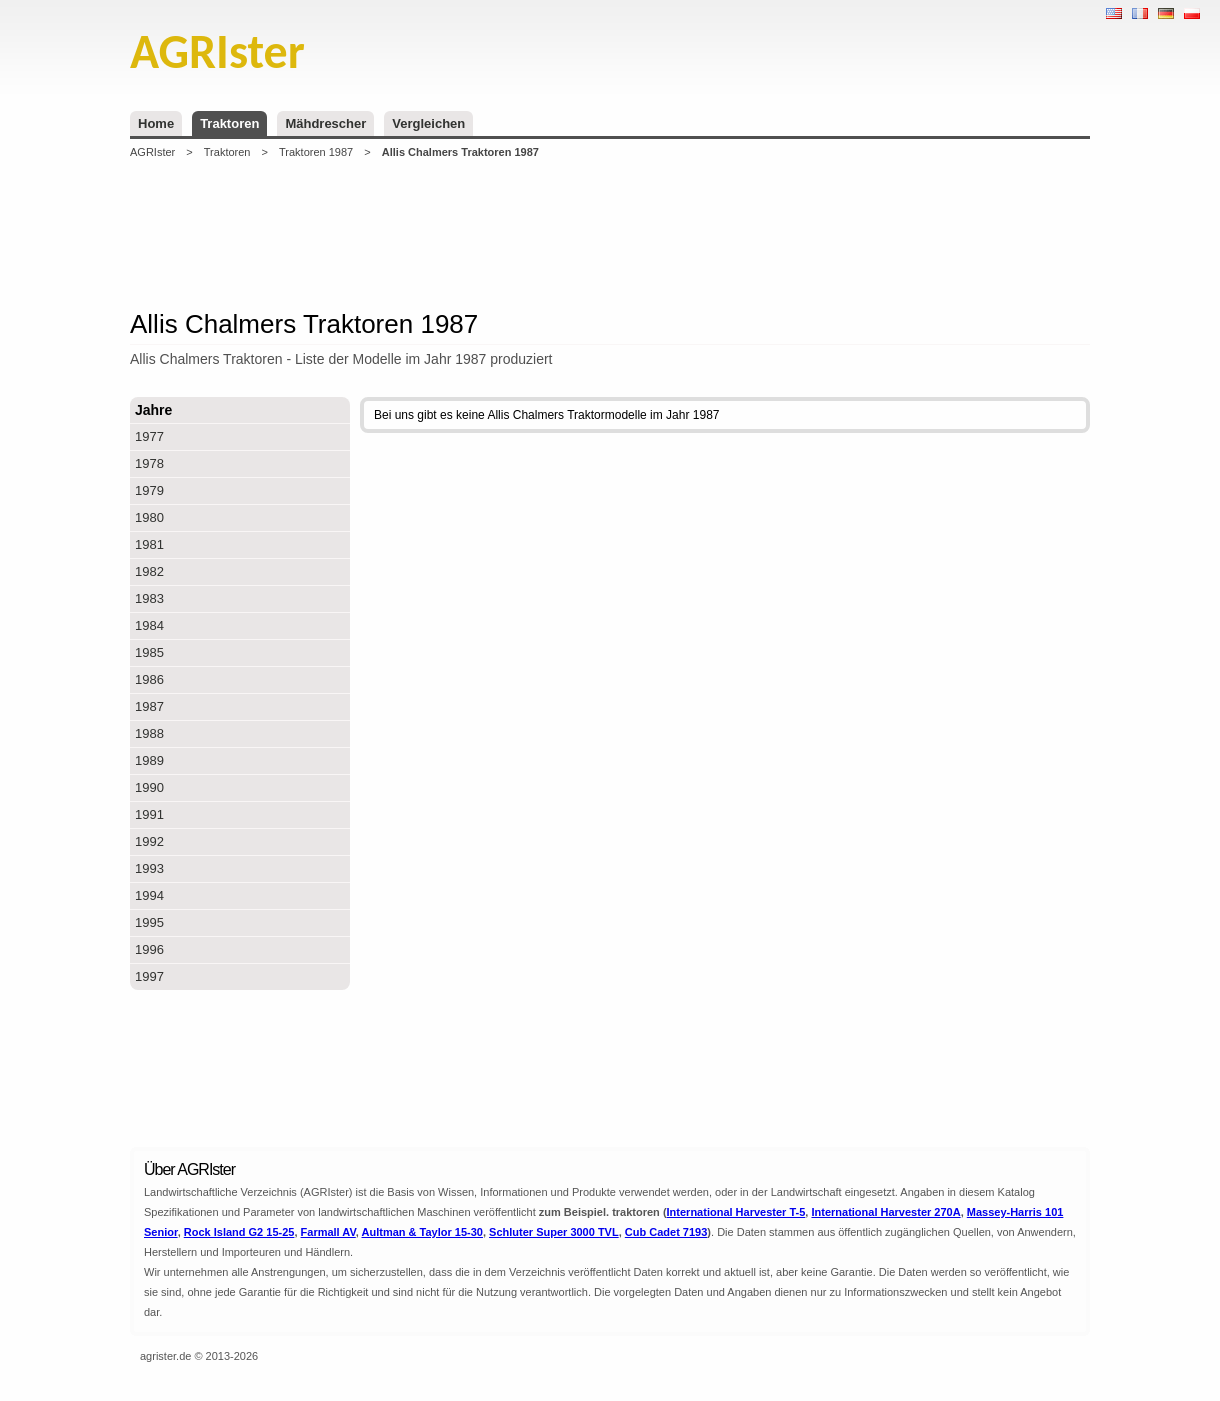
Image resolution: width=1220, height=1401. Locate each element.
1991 (149, 814)
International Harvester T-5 (736, 1212)
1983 (149, 598)
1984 (149, 625)
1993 (149, 868)
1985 (149, 652)
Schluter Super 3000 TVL (554, 1232)
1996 (149, 949)
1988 (149, 733)
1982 (149, 571)
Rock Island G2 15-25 (239, 1232)
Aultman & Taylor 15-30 (422, 1232)
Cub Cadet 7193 (666, 1232)
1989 (149, 760)
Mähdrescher (325, 123)
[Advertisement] (610, 234)
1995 (149, 922)
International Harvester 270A (885, 1212)
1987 (149, 706)
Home (156, 123)
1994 (149, 895)
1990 (149, 787)
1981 (149, 544)
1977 (149, 436)
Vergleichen (428, 123)
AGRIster (152, 152)
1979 (149, 490)
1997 (149, 976)
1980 (149, 517)
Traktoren (229, 123)
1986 (149, 679)
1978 (149, 463)
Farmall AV (328, 1232)
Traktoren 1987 (316, 152)
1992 (149, 841)
